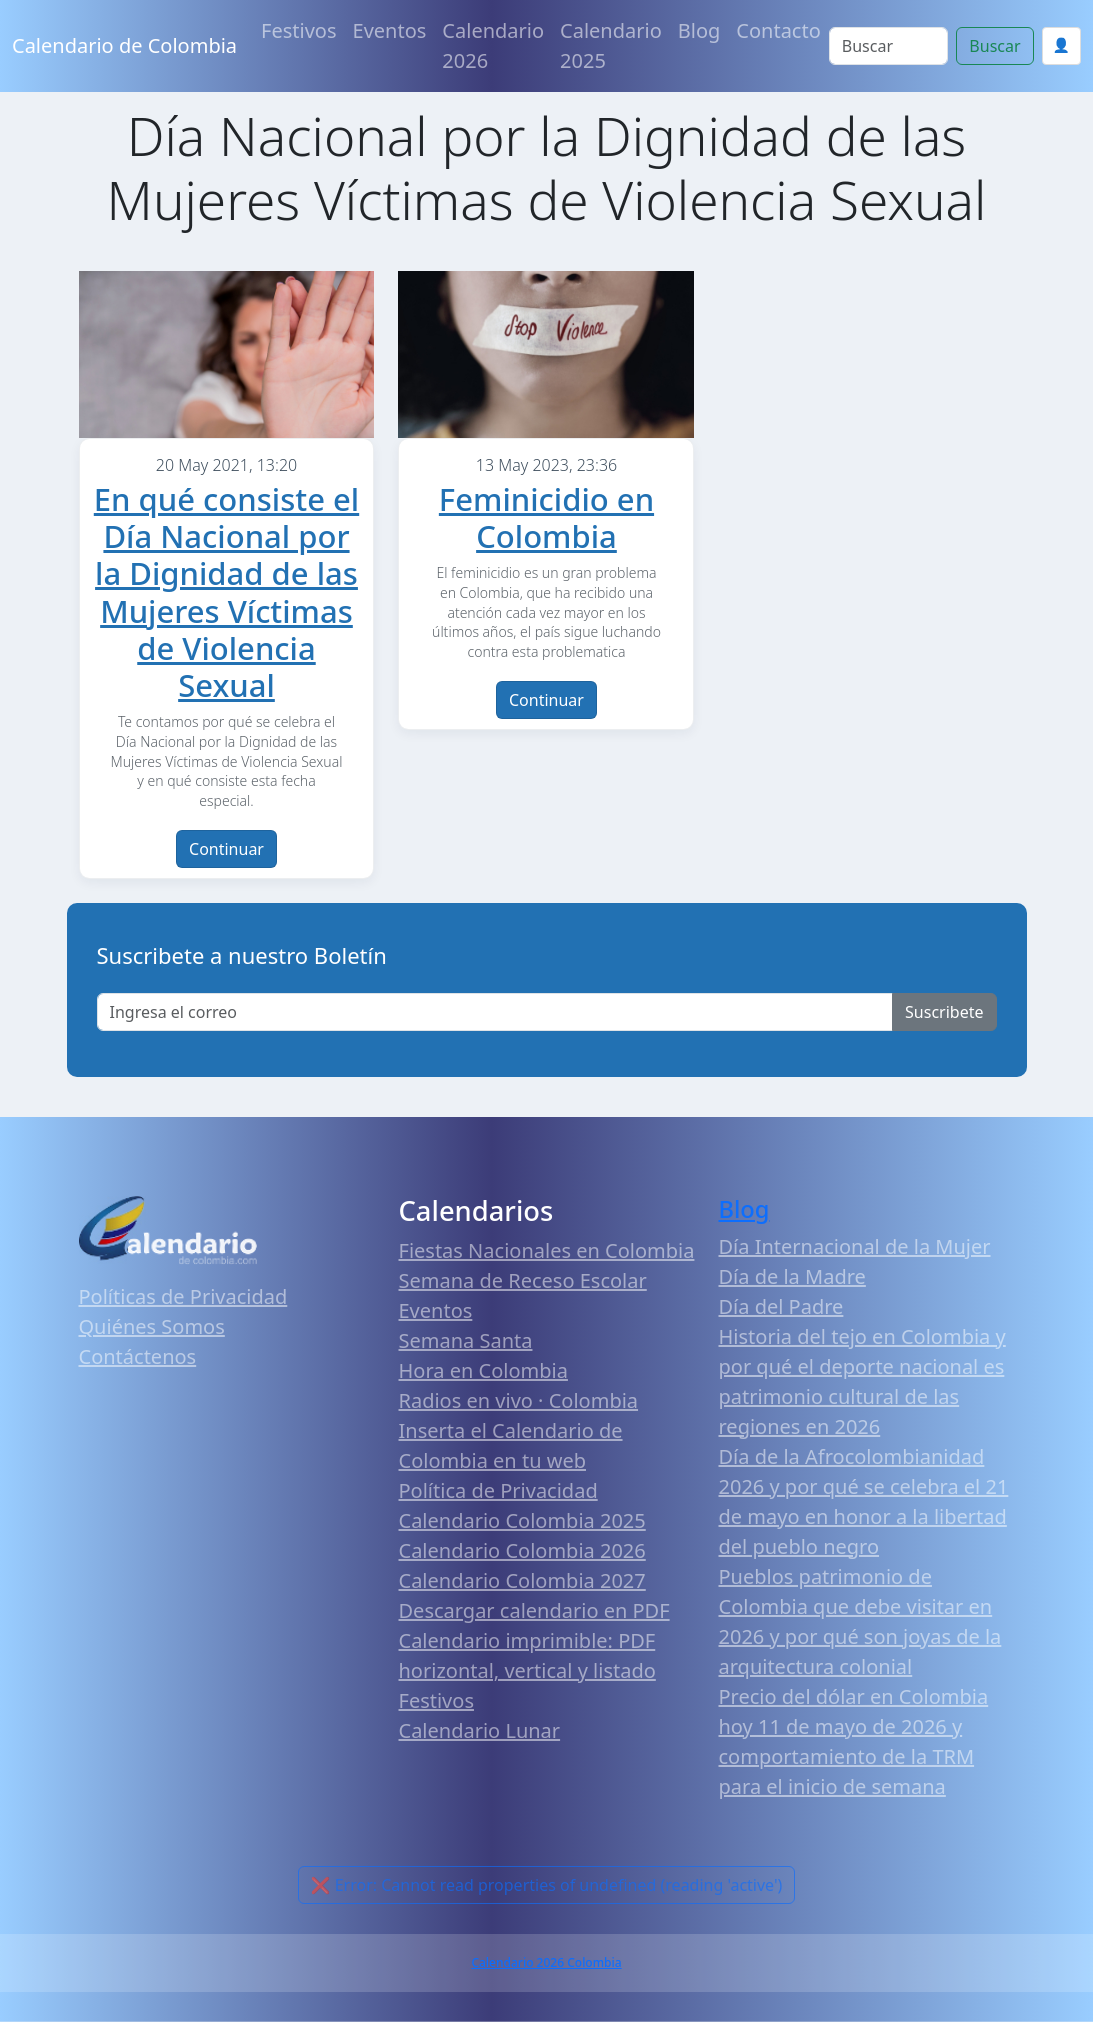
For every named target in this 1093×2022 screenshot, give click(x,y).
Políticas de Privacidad (183, 1296)
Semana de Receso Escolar (523, 1280)
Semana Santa (466, 1340)
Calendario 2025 (611, 45)
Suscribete (944, 1012)
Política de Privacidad (498, 1490)
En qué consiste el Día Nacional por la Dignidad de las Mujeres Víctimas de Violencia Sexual (226, 592)
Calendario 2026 (493, 45)
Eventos (390, 30)
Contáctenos (138, 1356)
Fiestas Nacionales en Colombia (547, 1250)
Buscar (994, 46)
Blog (699, 30)
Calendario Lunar (480, 1730)
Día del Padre (781, 1306)
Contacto (778, 30)
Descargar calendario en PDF (534, 1610)
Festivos (298, 30)
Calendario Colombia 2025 (522, 1520)
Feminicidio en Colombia (546, 517)
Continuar (226, 849)
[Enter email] (495, 1012)
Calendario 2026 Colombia (546, 1962)
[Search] (889, 46)
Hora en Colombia (483, 1370)
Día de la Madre (792, 1276)
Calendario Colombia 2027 (522, 1580)
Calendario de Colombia (124, 45)
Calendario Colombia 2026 (522, 1550)
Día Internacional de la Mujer (855, 1246)
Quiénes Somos (152, 1326)
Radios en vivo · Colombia (519, 1400)
